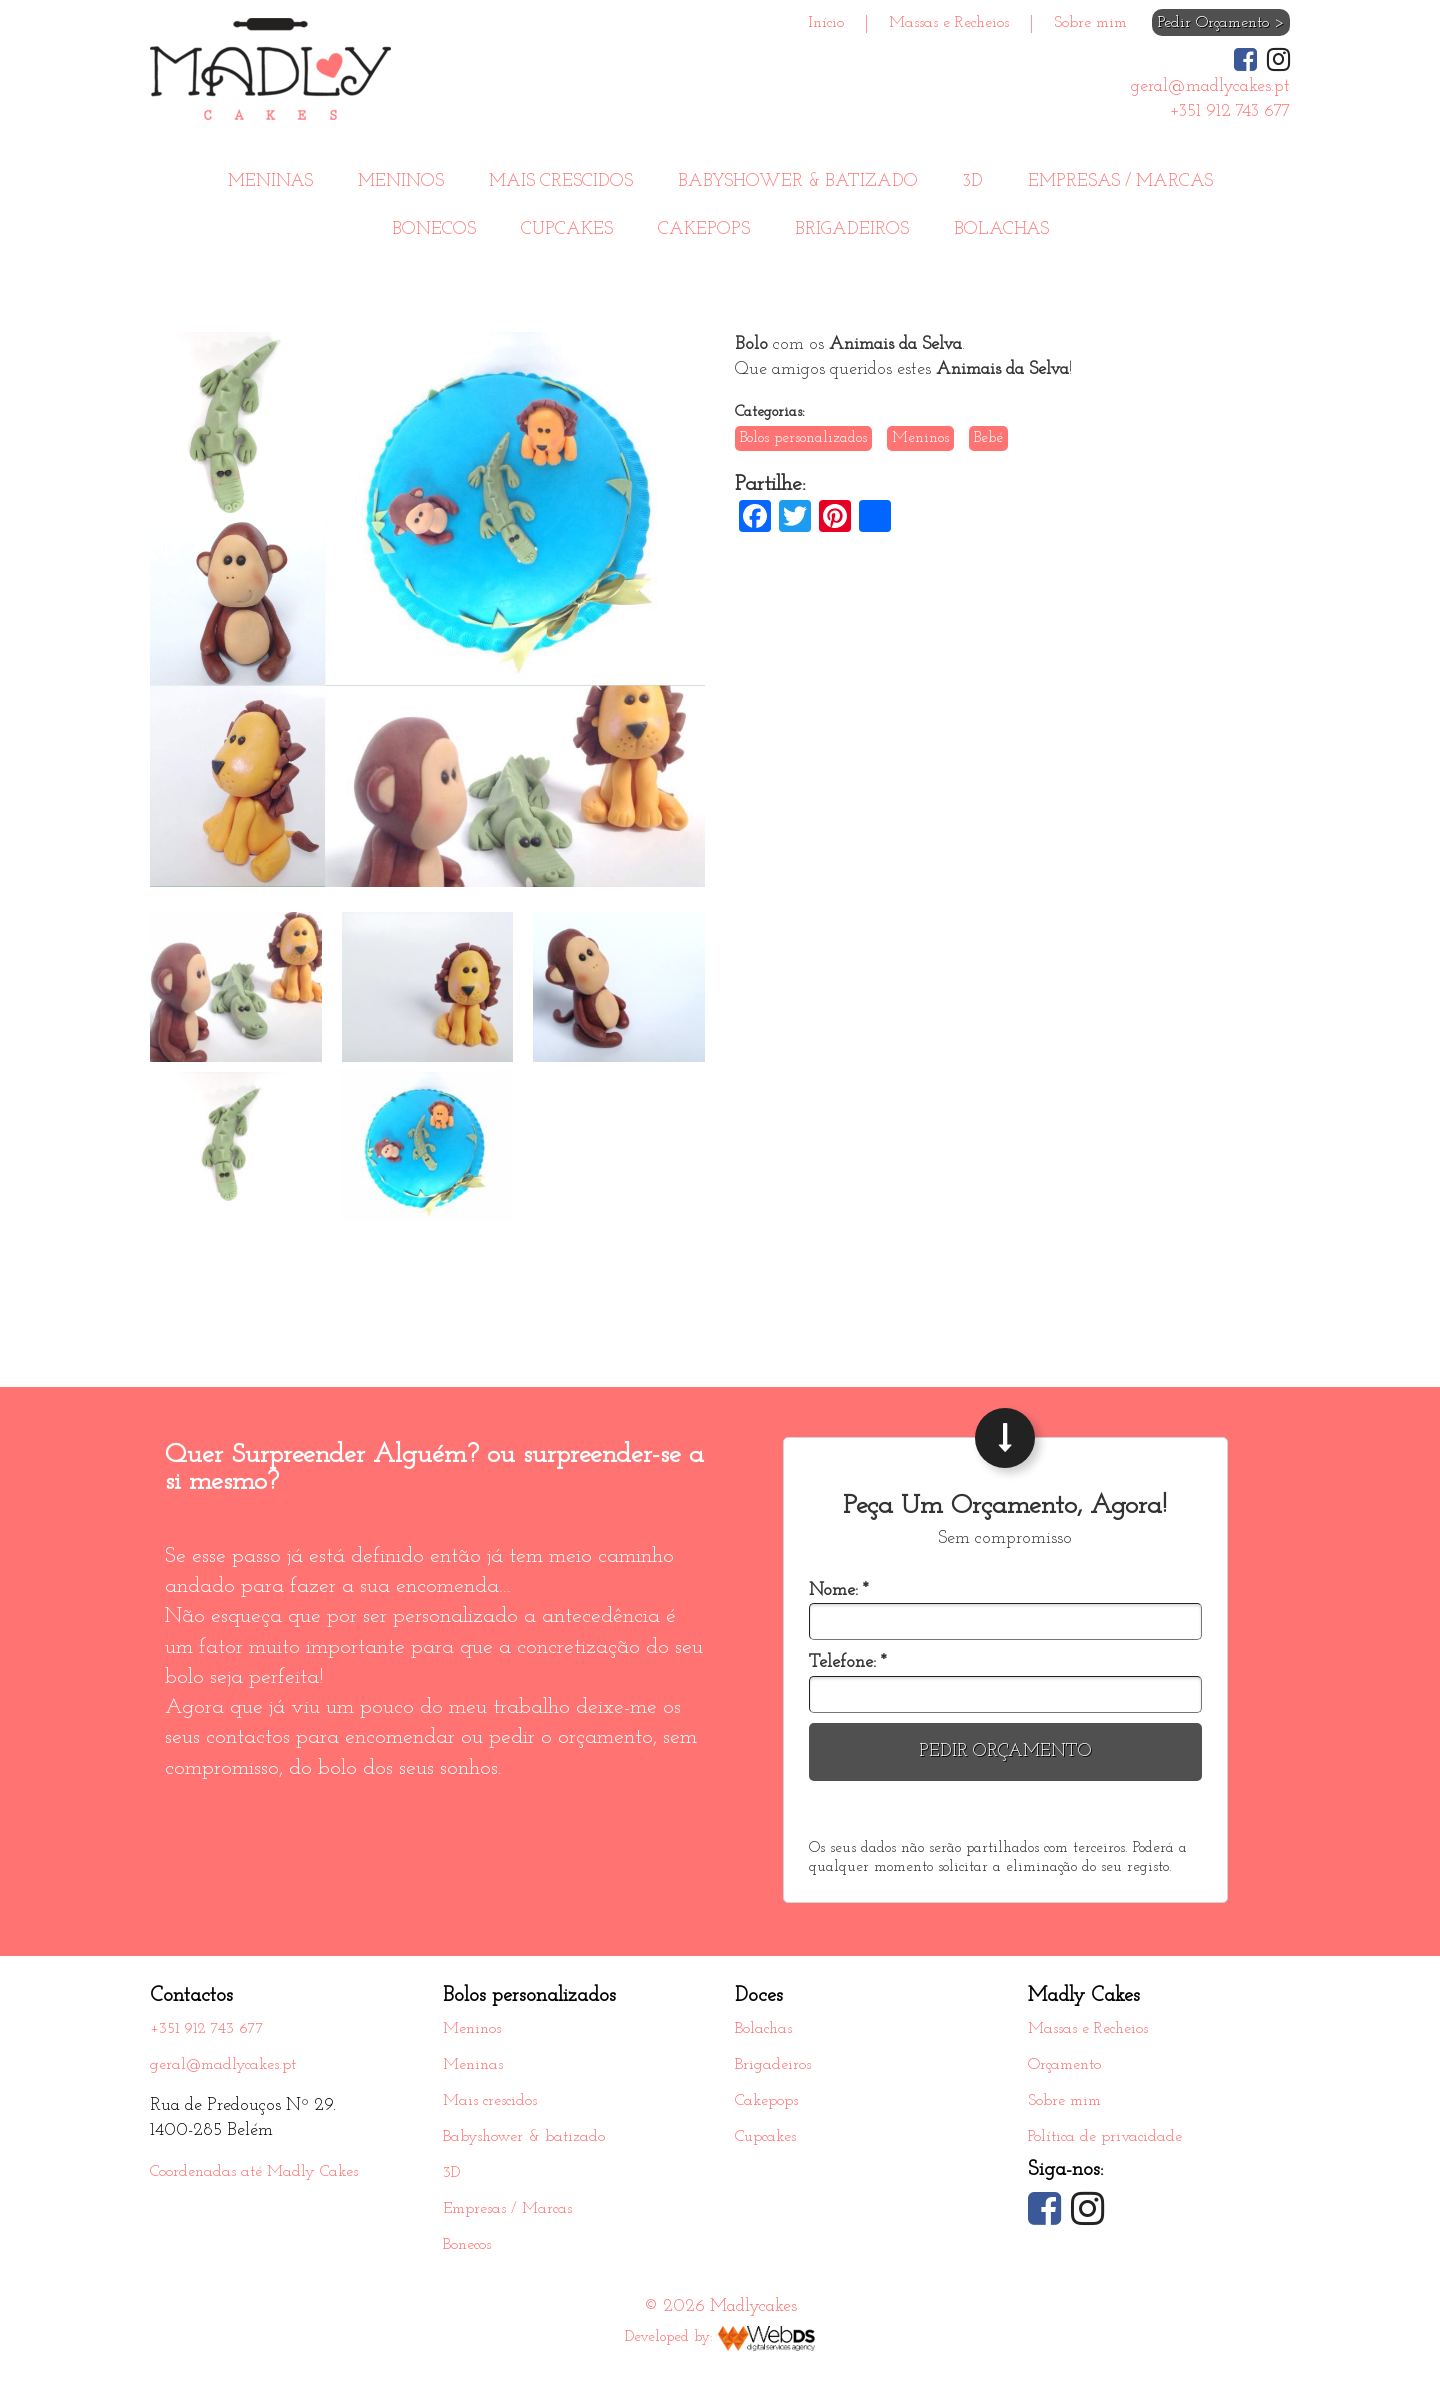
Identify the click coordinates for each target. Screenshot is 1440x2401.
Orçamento (1064, 2065)
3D (973, 181)
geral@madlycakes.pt (223, 2065)
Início (826, 23)
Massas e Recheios (949, 23)
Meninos (401, 181)
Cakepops (704, 229)
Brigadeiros (852, 229)
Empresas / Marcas (1120, 181)
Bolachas (1001, 229)
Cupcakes (567, 229)
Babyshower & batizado (798, 181)
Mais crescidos (561, 181)
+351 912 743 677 (207, 2029)
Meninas (270, 181)
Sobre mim (1090, 23)
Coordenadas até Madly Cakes (254, 2172)
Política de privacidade (1105, 2137)
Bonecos (434, 229)
